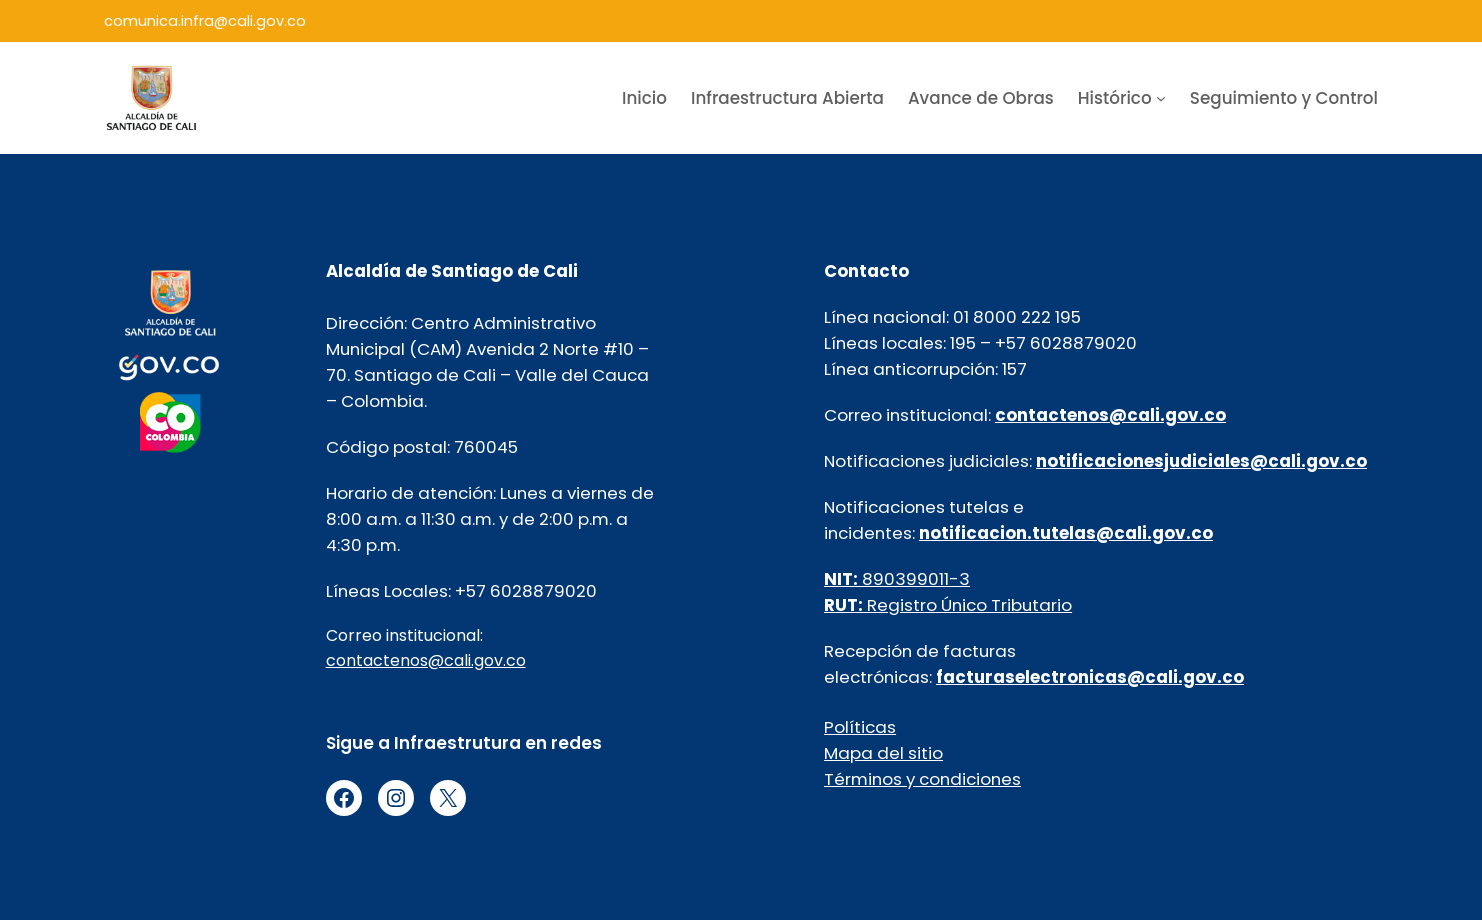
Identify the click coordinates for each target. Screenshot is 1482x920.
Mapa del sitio (883, 753)
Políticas (860, 727)
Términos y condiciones (922, 779)
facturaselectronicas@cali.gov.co (1090, 677)
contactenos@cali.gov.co (426, 660)
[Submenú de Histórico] (1161, 98)
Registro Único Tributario (948, 605)
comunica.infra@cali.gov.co (205, 21)
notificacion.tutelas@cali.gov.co (1066, 533)
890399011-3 (897, 579)
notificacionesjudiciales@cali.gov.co (1201, 461)
